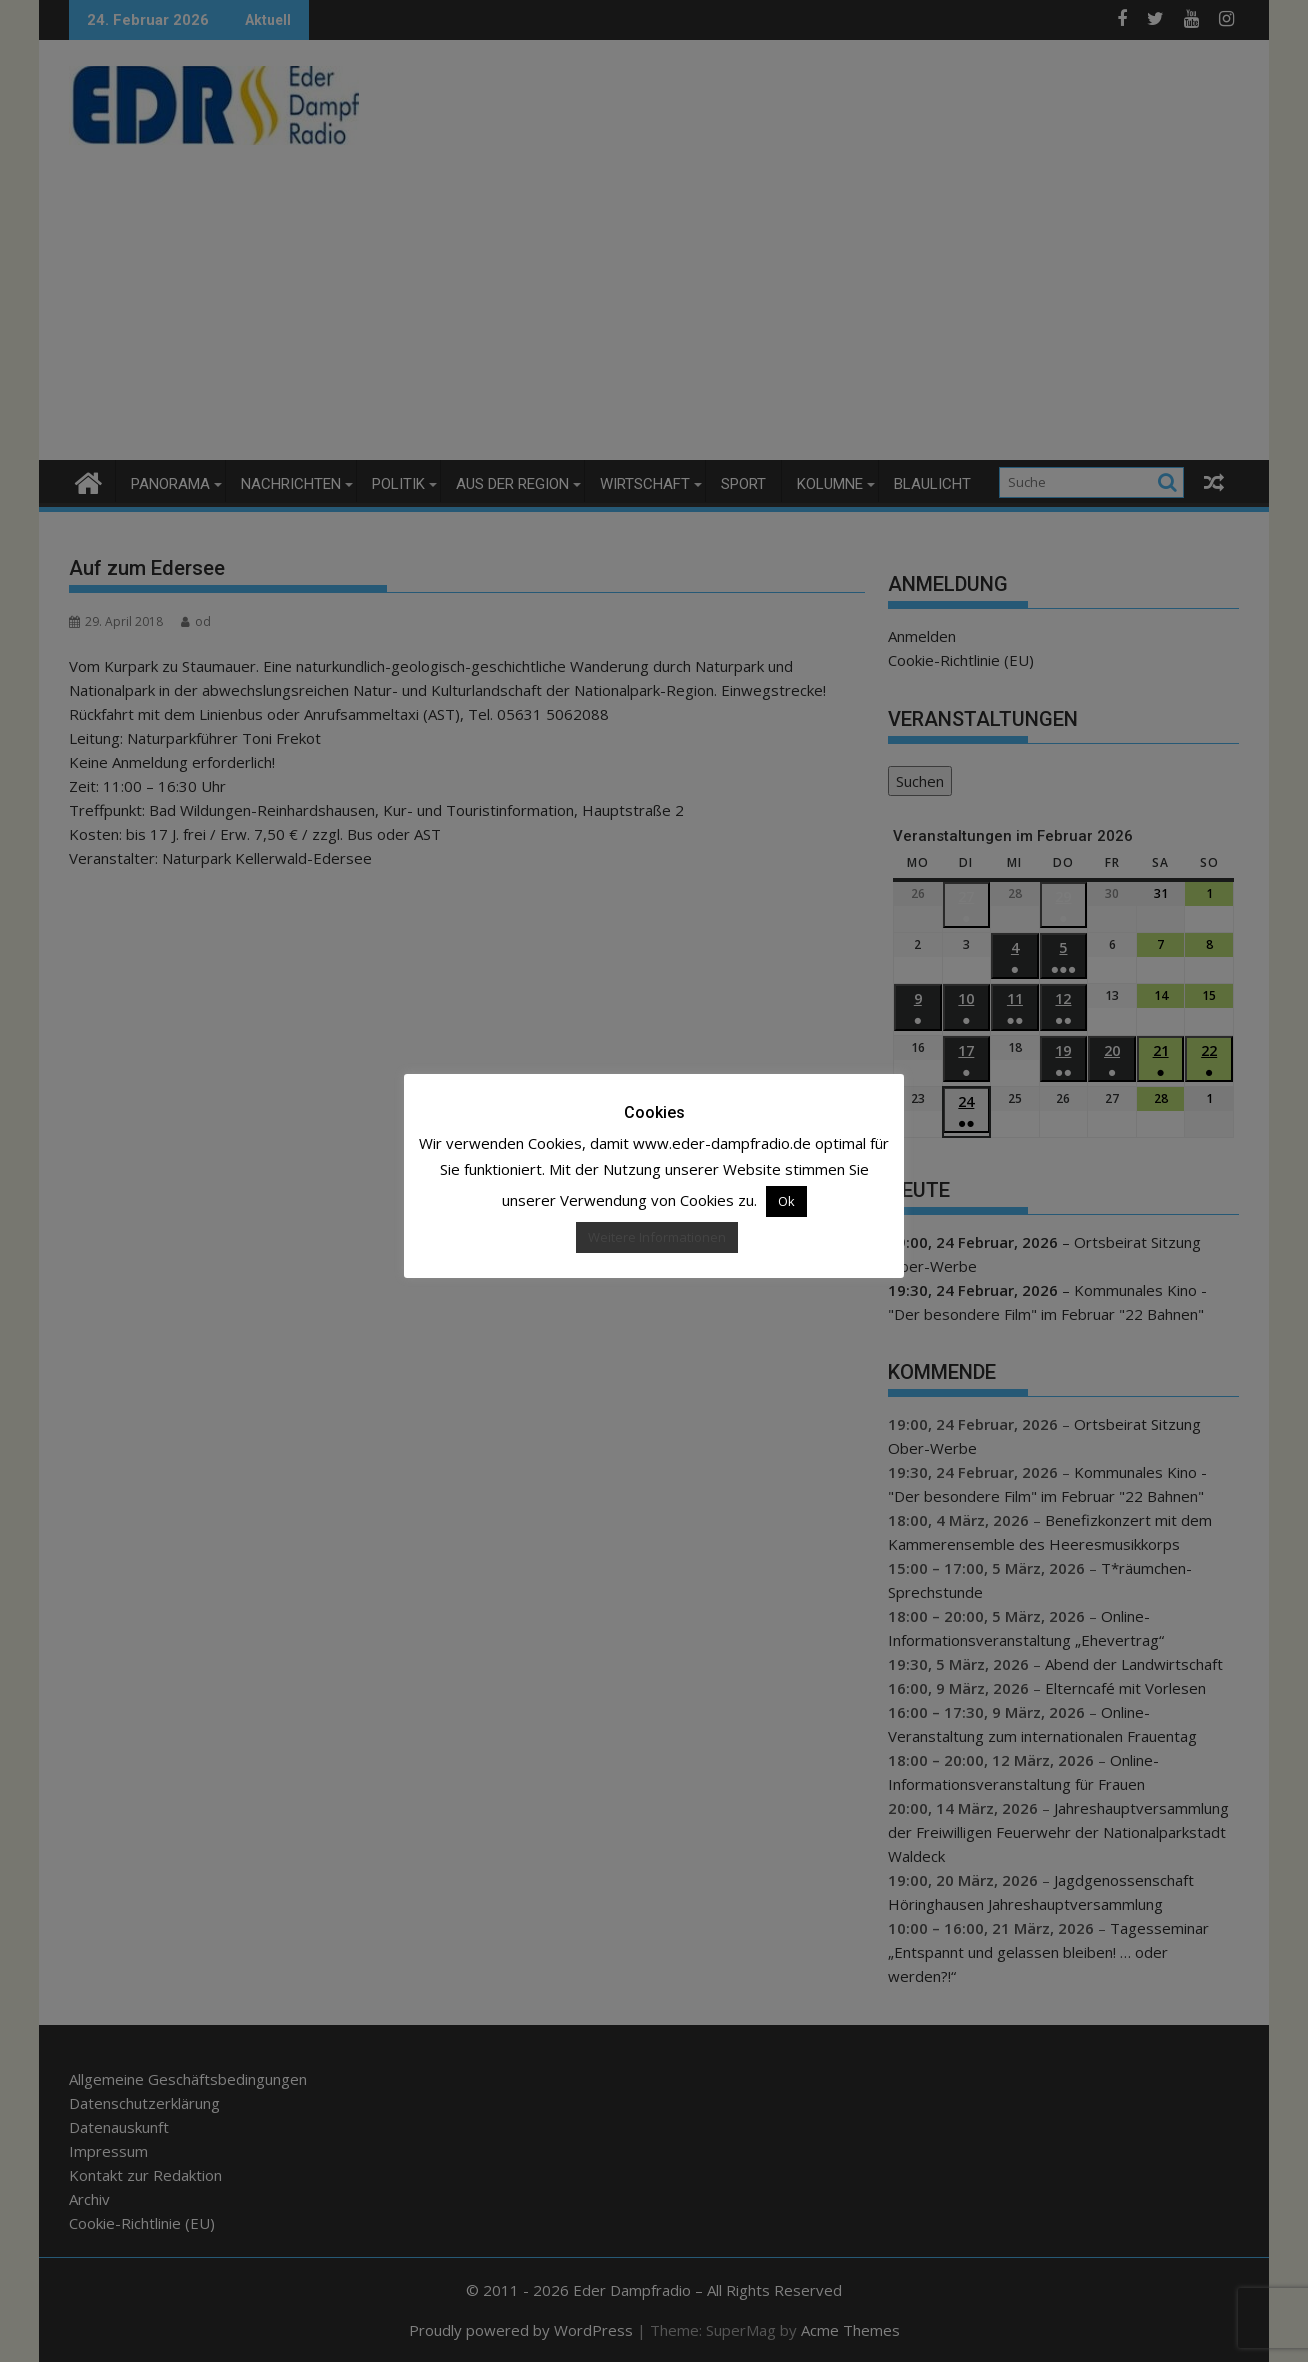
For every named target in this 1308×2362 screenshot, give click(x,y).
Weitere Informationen (657, 1237)
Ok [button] (786, 1201)
